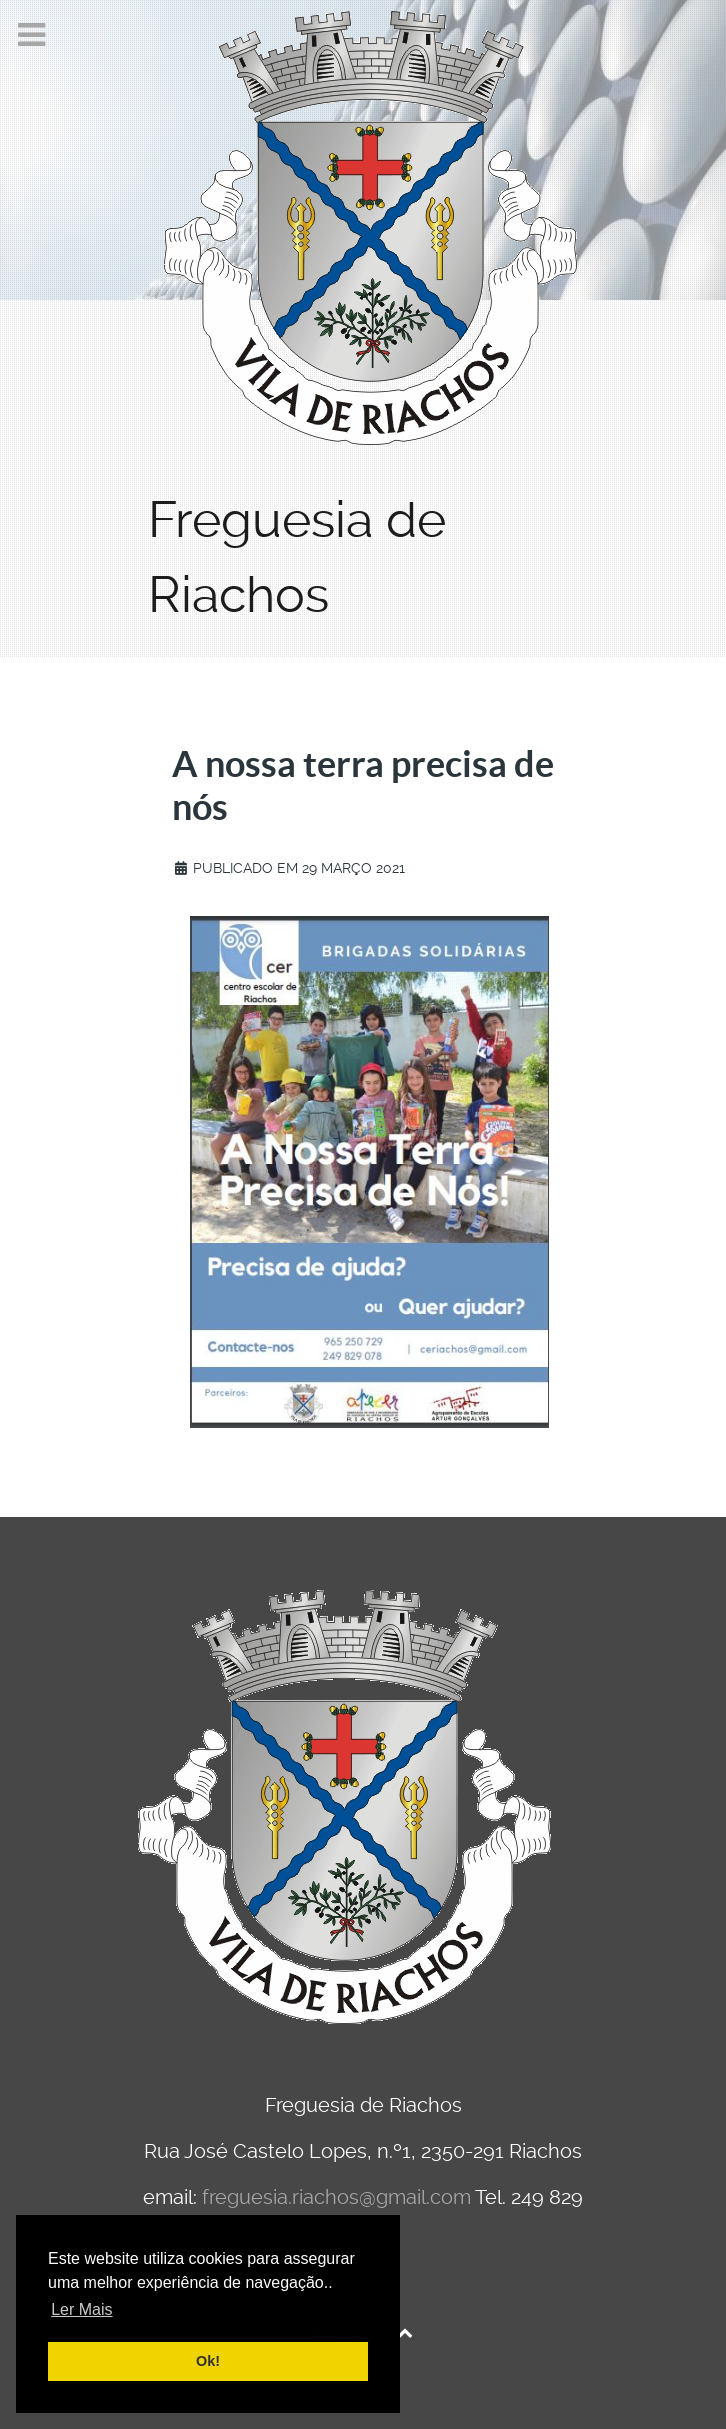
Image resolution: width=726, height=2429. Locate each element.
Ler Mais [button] (81, 2309)
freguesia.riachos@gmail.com (336, 2197)
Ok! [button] (208, 2361)
